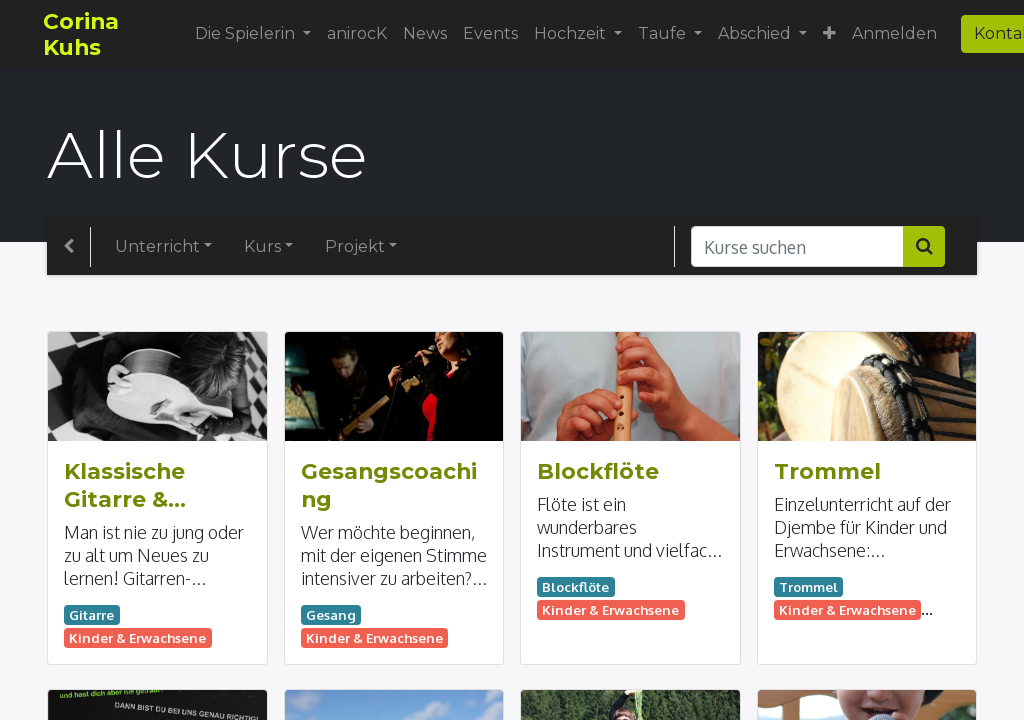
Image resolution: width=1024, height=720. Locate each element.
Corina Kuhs (85, 34)
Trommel (827, 471)
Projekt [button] (355, 246)
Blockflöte (598, 471)
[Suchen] (924, 246)
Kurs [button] (262, 246)
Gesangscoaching (389, 485)
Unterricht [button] (157, 246)
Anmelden (898, 33)
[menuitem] (360, 34)
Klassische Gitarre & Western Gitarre (124, 486)
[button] (833, 34)
